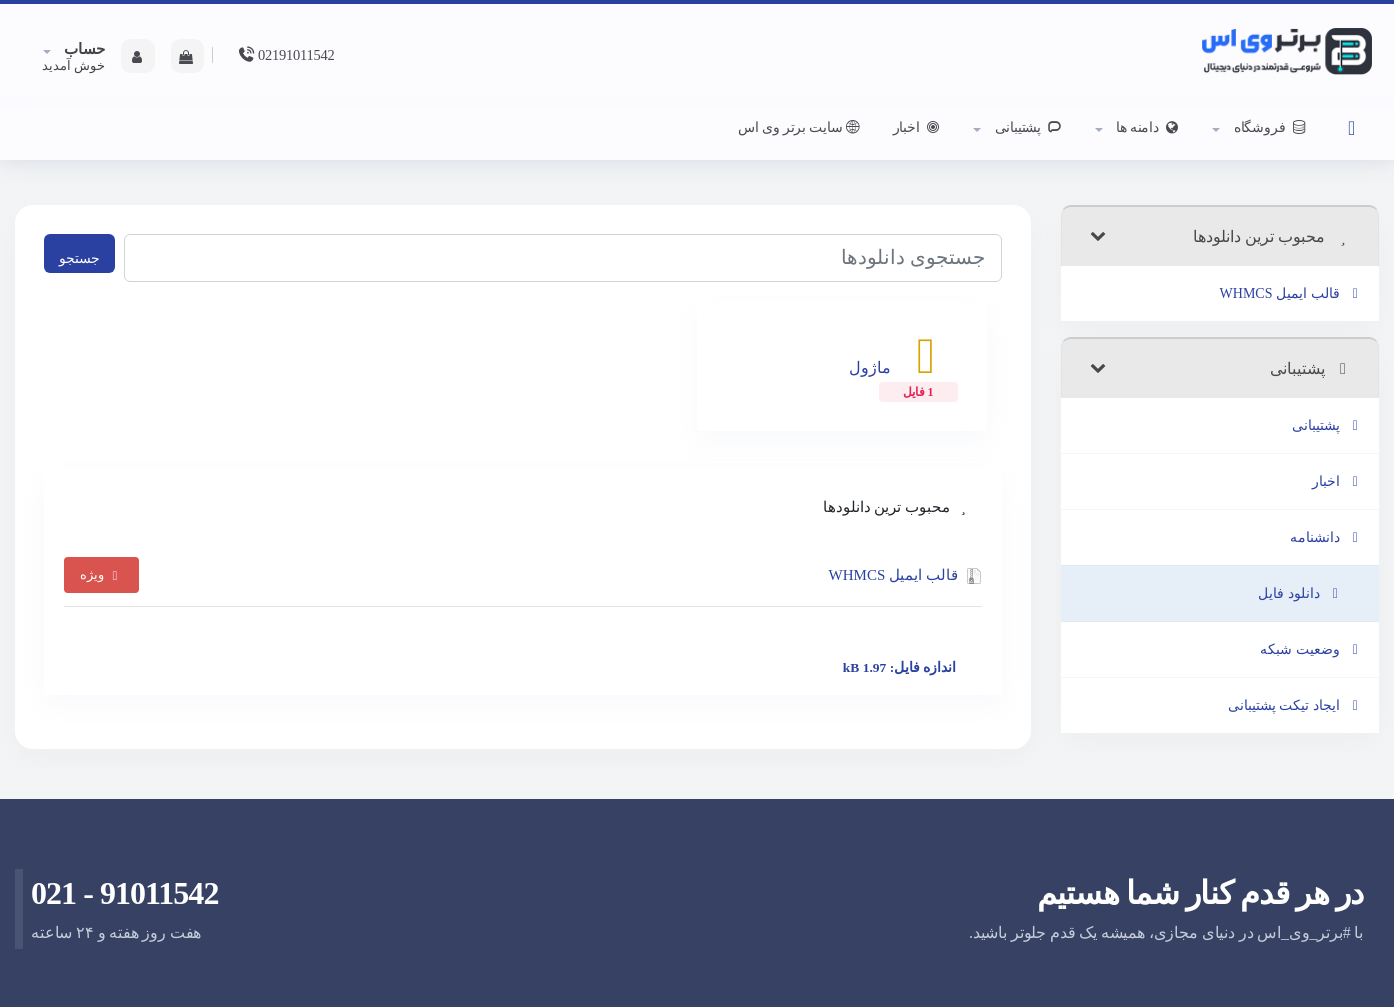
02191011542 (285, 55)
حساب (83, 49)
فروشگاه (1269, 127)
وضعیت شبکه (1312, 649)
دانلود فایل (1301, 593)
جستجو (79, 258)
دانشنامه (1327, 537)
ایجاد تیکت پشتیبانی (1296, 705)
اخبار (918, 127)
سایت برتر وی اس (800, 127)
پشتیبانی (1027, 127)
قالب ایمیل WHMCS (1292, 293)
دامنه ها (1148, 127)
